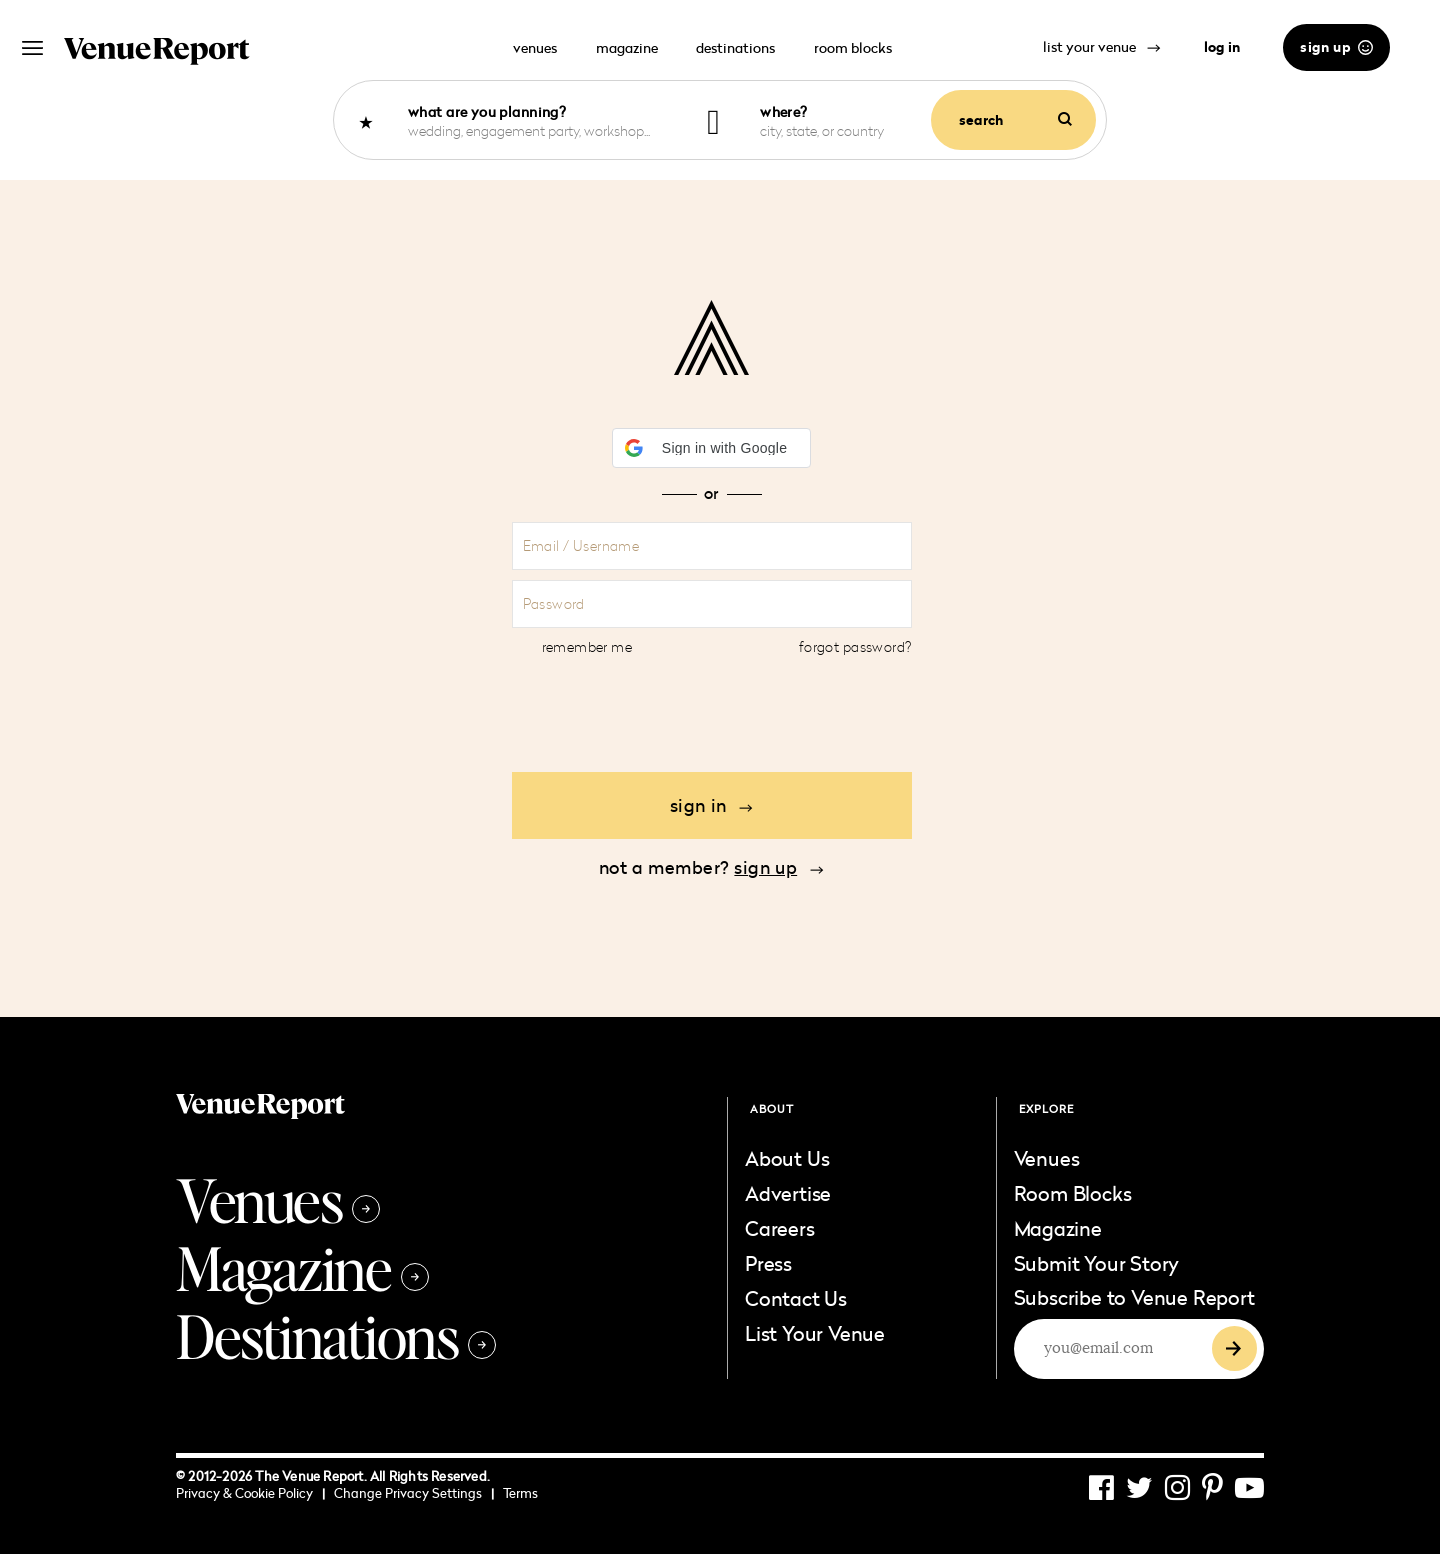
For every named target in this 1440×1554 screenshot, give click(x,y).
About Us (787, 1158)
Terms (520, 1493)
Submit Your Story (1097, 1263)
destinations (735, 47)
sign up (1336, 47)
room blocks (853, 47)
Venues (278, 1199)
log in (1222, 47)
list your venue (1102, 46)
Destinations (336, 1335)
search (1015, 120)
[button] (711, 448)
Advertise (788, 1193)
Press (768, 1263)
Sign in (711, 805)
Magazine (302, 1267)
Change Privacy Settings (414, 1493)
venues (535, 47)
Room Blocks (1073, 1193)
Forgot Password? (855, 647)
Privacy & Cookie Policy (250, 1493)
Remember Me (587, 646)
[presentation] (712, 713)
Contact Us (796, 1298)
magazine (627, 47)
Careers (780, 1228)
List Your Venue (815, 1333)
